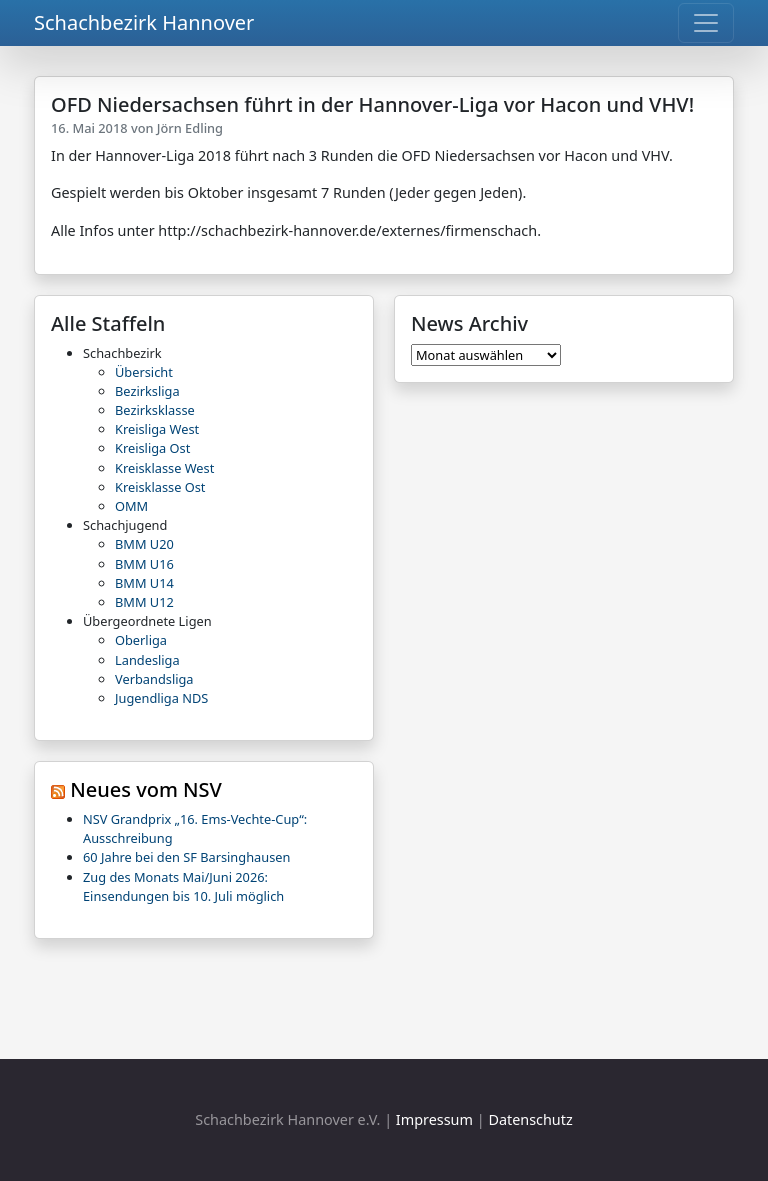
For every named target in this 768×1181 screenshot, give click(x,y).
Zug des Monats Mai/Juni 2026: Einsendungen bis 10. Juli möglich (183, 886)
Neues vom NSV (146, 789)
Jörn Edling (190, 128)
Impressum (434, 1119)
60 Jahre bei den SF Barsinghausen (186, 857)
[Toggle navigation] (706, 23)
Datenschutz (530, 1119)
